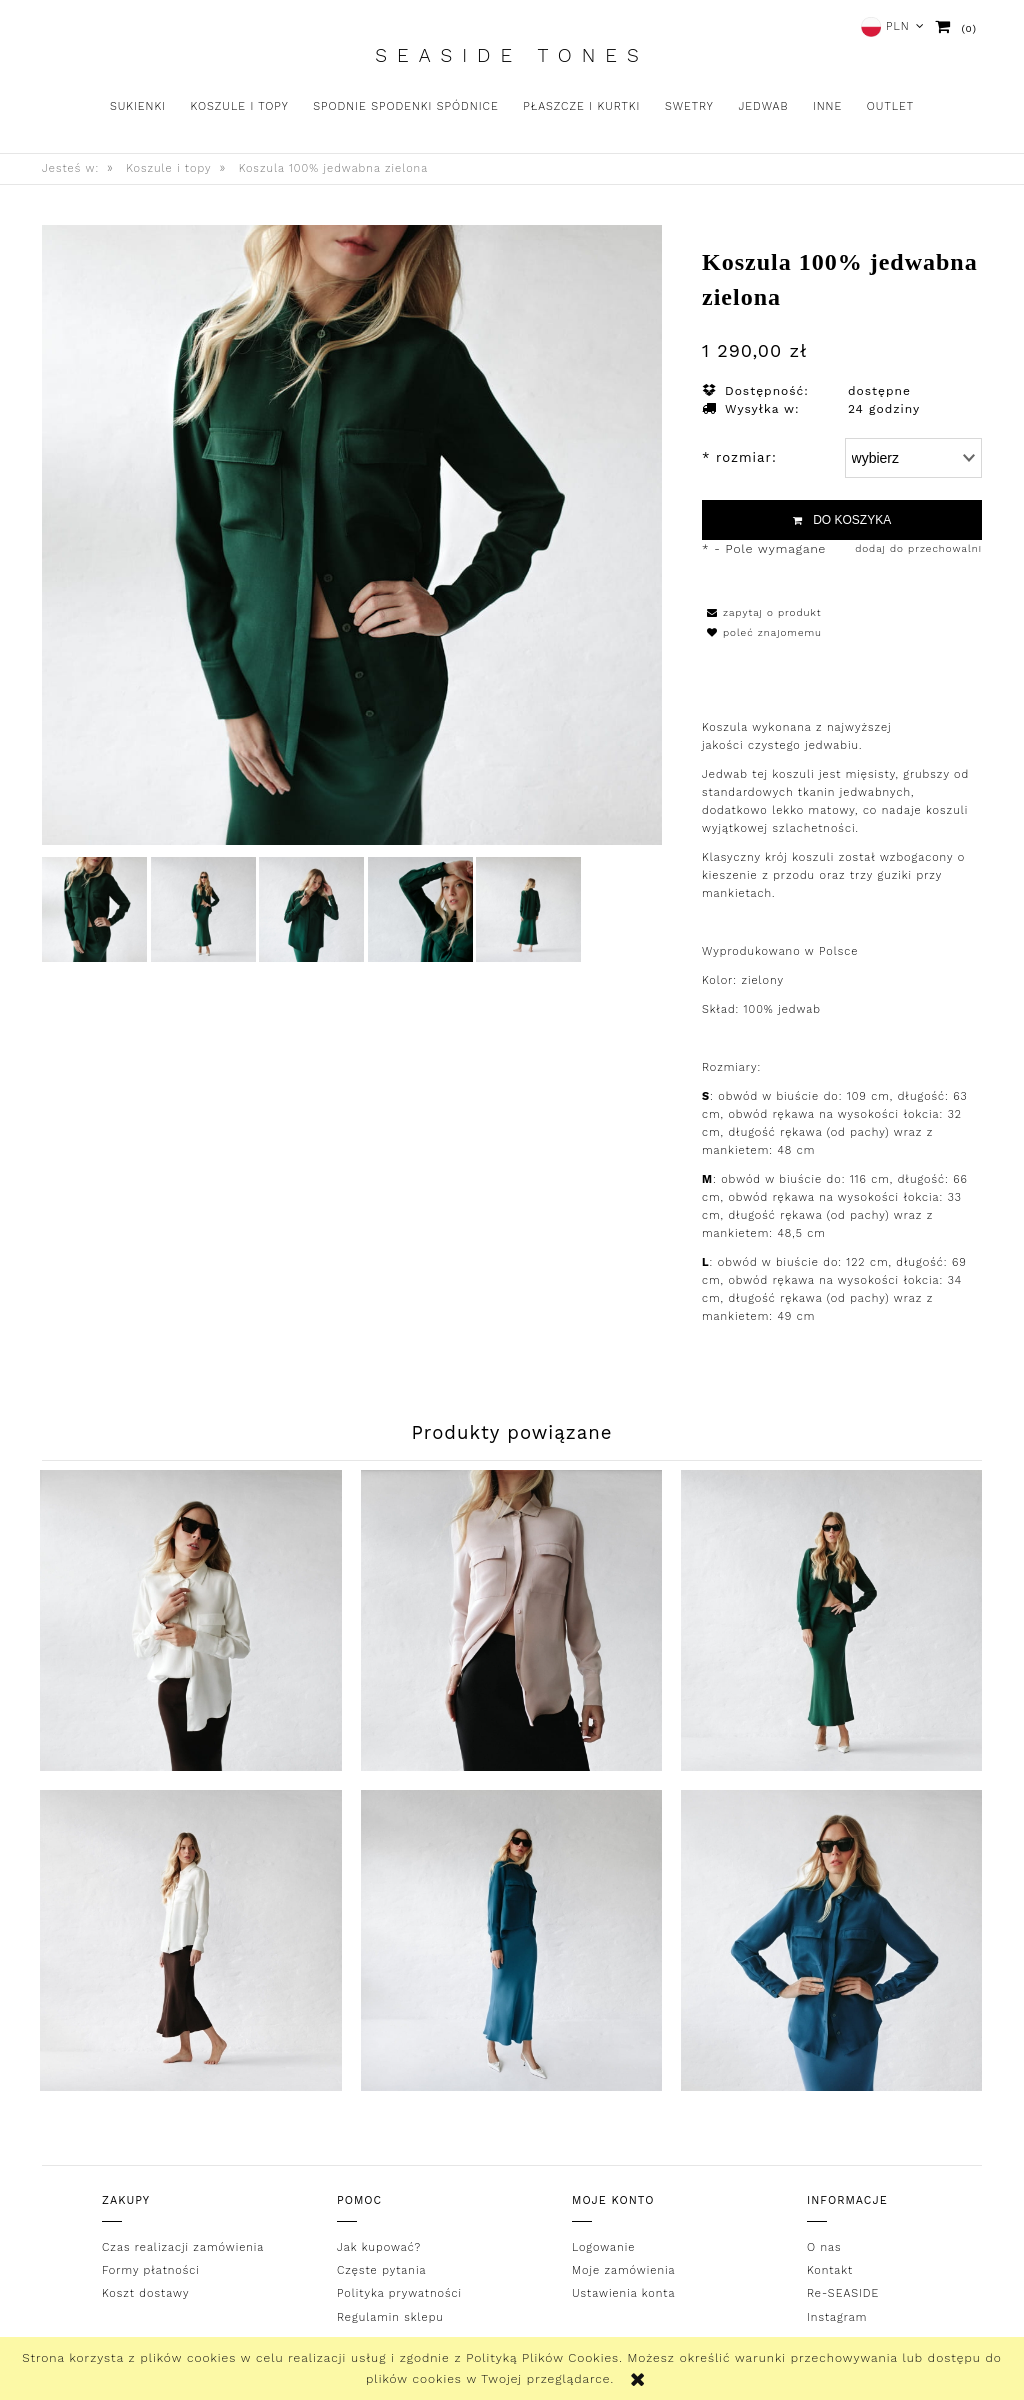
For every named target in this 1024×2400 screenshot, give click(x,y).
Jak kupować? (379, 2246)
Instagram (837, 2317)
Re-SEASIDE (843, 2293)
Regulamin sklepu (390, 2317)
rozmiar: (739, 457)
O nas (824, 2246)
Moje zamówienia (623, 2270)
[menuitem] (138, 107)
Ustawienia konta (623, 2293)
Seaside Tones (511, 56)
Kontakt (830, 2270)
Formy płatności (151, 2270)
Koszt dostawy (145, 2293)
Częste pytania (381, 2270)
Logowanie (603, 2246)
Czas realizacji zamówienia (183, 2246)
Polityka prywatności (399, 2293)
